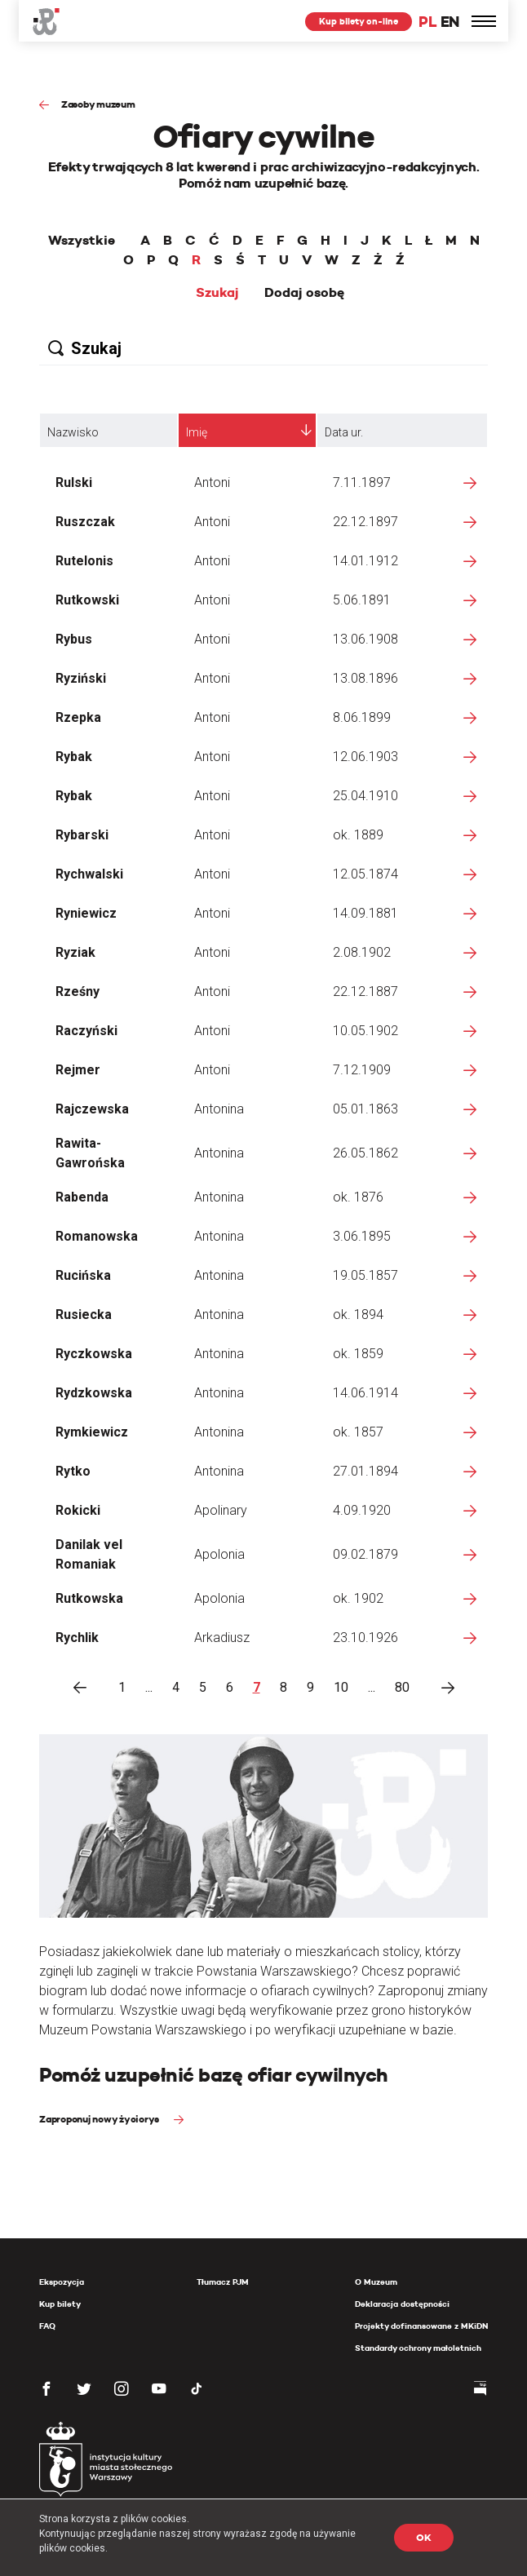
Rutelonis (84, 561)
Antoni (212, 482)
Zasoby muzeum (98, 104)
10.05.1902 (365, 1030)
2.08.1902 (362, 952)
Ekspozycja (61, 2282)
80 (402, 1687)
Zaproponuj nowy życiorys (100, 2119)
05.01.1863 (365, 1109)
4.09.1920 (362, 1510)
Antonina (219, 1109)
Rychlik (77, 1637)
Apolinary (220, 1510)
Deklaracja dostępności (402, 2304)
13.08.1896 (365, 678)
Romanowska (96, 1236)
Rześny (77, 991)
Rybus (73, 639)
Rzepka (78, 717)
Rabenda (81, 1197)
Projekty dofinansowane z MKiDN (421, 2326)
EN (450, 21)
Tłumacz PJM (223, 2282)
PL (427, 21)
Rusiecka (83, 1314)
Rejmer (77, 1070)
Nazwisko (73, 432)
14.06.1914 (365, 1393)
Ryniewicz (86, 913)
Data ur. (344, 432)
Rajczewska (92, 1109)
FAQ (47, 2326)
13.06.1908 (365, 639)
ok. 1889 (358, 835)
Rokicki (77, 1510)
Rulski (73, 482)
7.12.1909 (362, 1070)
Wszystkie (81, 240)
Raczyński (86, 1030)
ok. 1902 (358, 1598)
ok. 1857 (358, 1432)
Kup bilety (60, 2304)
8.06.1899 (362, 717)
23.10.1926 (365, 1637)
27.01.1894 (365, 1471)
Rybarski (81, 835)
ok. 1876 (358, 1197)
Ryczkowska (93, 1353)
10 (341, 1687)
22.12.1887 (365, 991)
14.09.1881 (365, 913)
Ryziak (75, 952)
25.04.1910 (365, 795)
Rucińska (83, 1275)
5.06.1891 (362, 600)
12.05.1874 (365, 874)
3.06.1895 (362, 1236)
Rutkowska (89, 1598)
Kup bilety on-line (358, 21)
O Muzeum (376, 2282)
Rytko (73, 1471)
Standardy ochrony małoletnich (418, 2348)
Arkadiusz (222, 1637)
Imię (196, 432)
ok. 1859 (358, 1353)
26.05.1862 (365, 1153)
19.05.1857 (365, 1275)
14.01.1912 (365, 561)
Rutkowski (87, 600)
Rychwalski (89, 874)
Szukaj (217, 292)
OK (424, 2537)
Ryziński (80, 678)
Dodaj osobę (304, 292)
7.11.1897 (362, 482)
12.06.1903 (365, 756)
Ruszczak (85, 521)
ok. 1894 (358, 1314)
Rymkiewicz (91, 1432)
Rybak (73, 756)
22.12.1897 (365, 521)
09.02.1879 (365, 1554)
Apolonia (219, 1554)
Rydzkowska (93, 1393)
